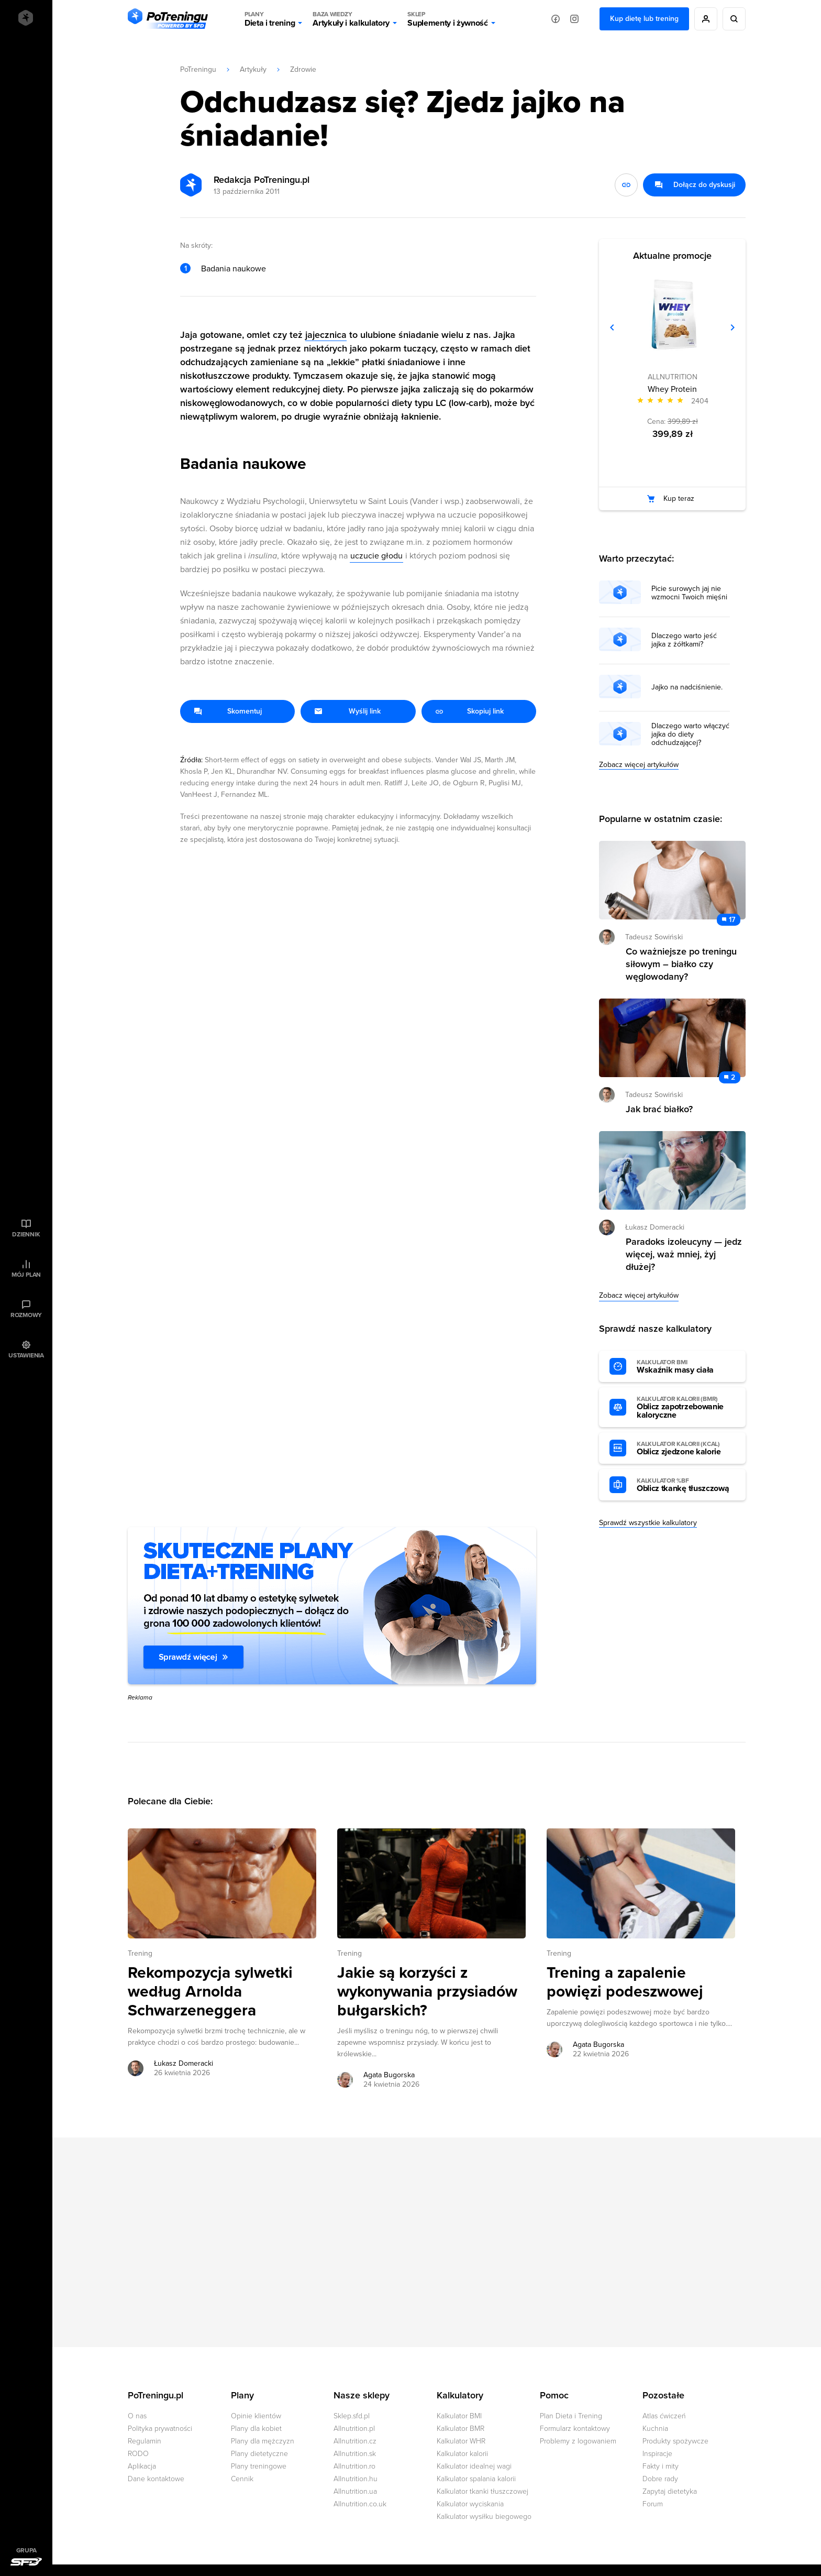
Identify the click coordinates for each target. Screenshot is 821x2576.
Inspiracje (657, 2453)
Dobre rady (660, 2478)
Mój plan (26, 1274)
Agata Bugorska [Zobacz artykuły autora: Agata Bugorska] (389, 2074)
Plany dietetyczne (259, 2453)
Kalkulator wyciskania (470, 2504)
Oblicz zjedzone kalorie (686, 1448)
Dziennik (26, 1234)
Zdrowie (303, 69)
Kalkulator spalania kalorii (476, 2478)
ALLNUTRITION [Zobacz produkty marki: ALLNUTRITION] (672, 376)
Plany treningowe (258, 2466)
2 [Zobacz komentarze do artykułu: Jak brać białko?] (733, 1077)
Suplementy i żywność (447, 19)
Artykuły (253, 69)
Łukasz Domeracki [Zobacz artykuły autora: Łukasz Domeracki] (183, 2063)
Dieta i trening (270, 19)
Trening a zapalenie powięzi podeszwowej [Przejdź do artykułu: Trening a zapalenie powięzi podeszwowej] (625, 1982)
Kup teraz (678, 498)
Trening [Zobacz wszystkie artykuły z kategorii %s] (140, 1953)
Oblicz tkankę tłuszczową (686, 1485)
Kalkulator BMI (459, 2415)
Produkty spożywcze (675, 2441)
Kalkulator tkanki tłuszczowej (482, 2491)
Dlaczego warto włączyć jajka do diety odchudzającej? (690, 734)
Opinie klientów (256, 2415)
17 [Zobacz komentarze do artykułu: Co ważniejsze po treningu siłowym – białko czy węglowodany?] (732, 919)
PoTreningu (198, 69)
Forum (652, 2504)
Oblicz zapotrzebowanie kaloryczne (686, 1407)
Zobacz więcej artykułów (639, 764)
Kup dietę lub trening (644, 18)
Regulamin (144, 2441)
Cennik (242, 2478)
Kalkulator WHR (461, 2441)
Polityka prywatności (160, 2428)
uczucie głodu (376, 556)
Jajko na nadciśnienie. (687, 687)
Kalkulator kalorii (462, 2453)
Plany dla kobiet (256, 2428)
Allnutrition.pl (354, 2428)
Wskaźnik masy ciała (686, 1366)
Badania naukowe (233, 269)
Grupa (26, 2550)
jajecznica (326, 335)
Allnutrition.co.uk (360, 2504)
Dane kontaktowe (156, 2478)
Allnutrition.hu (356, 2478)
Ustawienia (26, 1355)
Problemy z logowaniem (578, 2441)
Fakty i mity (660, 2466)
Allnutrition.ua (355, 2491)
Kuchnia (655, 2428)
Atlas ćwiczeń (664, 2415)
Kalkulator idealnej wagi (474, 2466)
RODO (138, 2453)
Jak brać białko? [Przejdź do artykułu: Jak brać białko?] (659, 1109)
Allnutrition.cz (355, 2441)
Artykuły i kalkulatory (351, 19)
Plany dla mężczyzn (262, 2441)
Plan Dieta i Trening (571, 2415)
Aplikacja (142, 2466)
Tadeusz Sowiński (654, 937)
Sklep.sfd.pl (352, 2415)
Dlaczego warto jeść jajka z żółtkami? (684, 640)
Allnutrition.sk (355, 2453)
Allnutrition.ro (354, 2466)
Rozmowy (26, 1315)
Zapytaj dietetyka (669, 2491)
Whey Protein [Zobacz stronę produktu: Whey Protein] (672, 389)
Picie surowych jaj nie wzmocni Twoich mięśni (689, 593)
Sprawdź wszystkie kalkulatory (648, 1522)
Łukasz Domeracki (654, 1227)
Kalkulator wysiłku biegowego (484, 2516)
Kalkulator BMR (460, 2428)
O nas (137, 2415)
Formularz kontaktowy (575, 2428)
